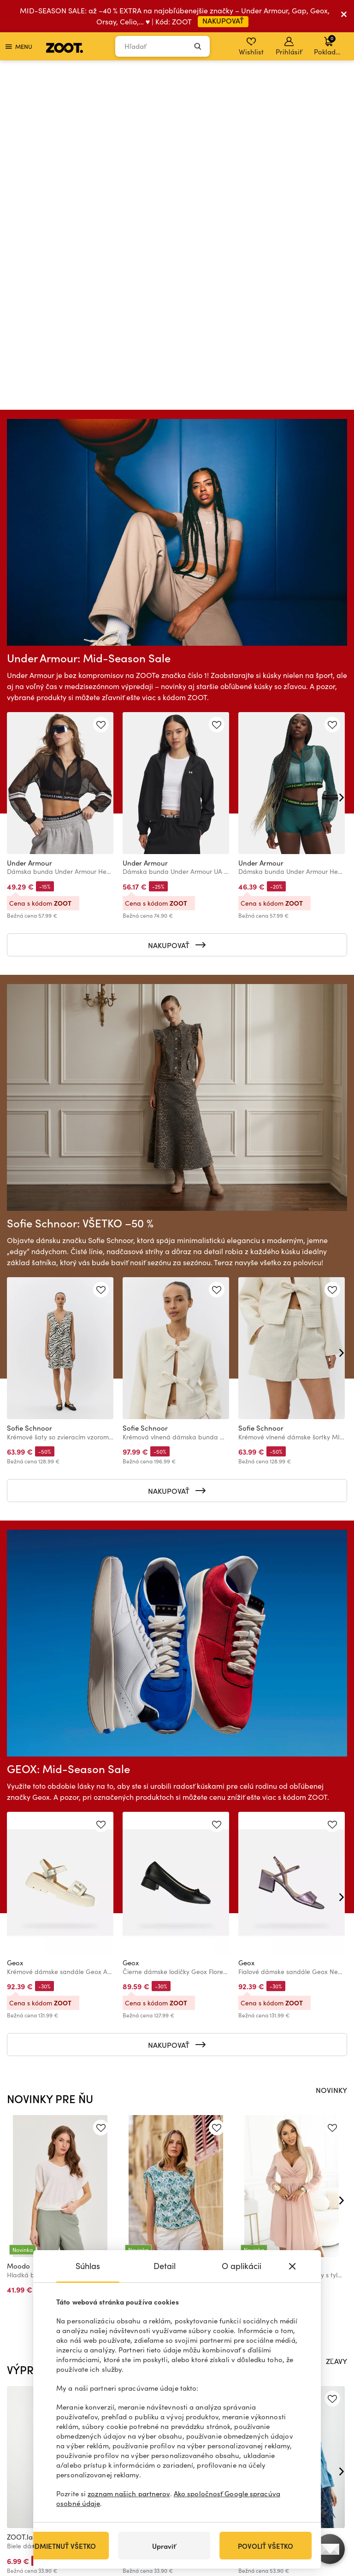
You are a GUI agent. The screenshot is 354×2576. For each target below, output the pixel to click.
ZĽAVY (336, 2021)
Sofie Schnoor (29, 1087)
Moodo (18, 1925)
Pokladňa (329, 45)
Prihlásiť (289, 46)
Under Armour (29, 522)
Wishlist (251, 46)
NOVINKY (331, 1750)
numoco (251, 1925)
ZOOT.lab (22, 2196)
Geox (15, 1622)
